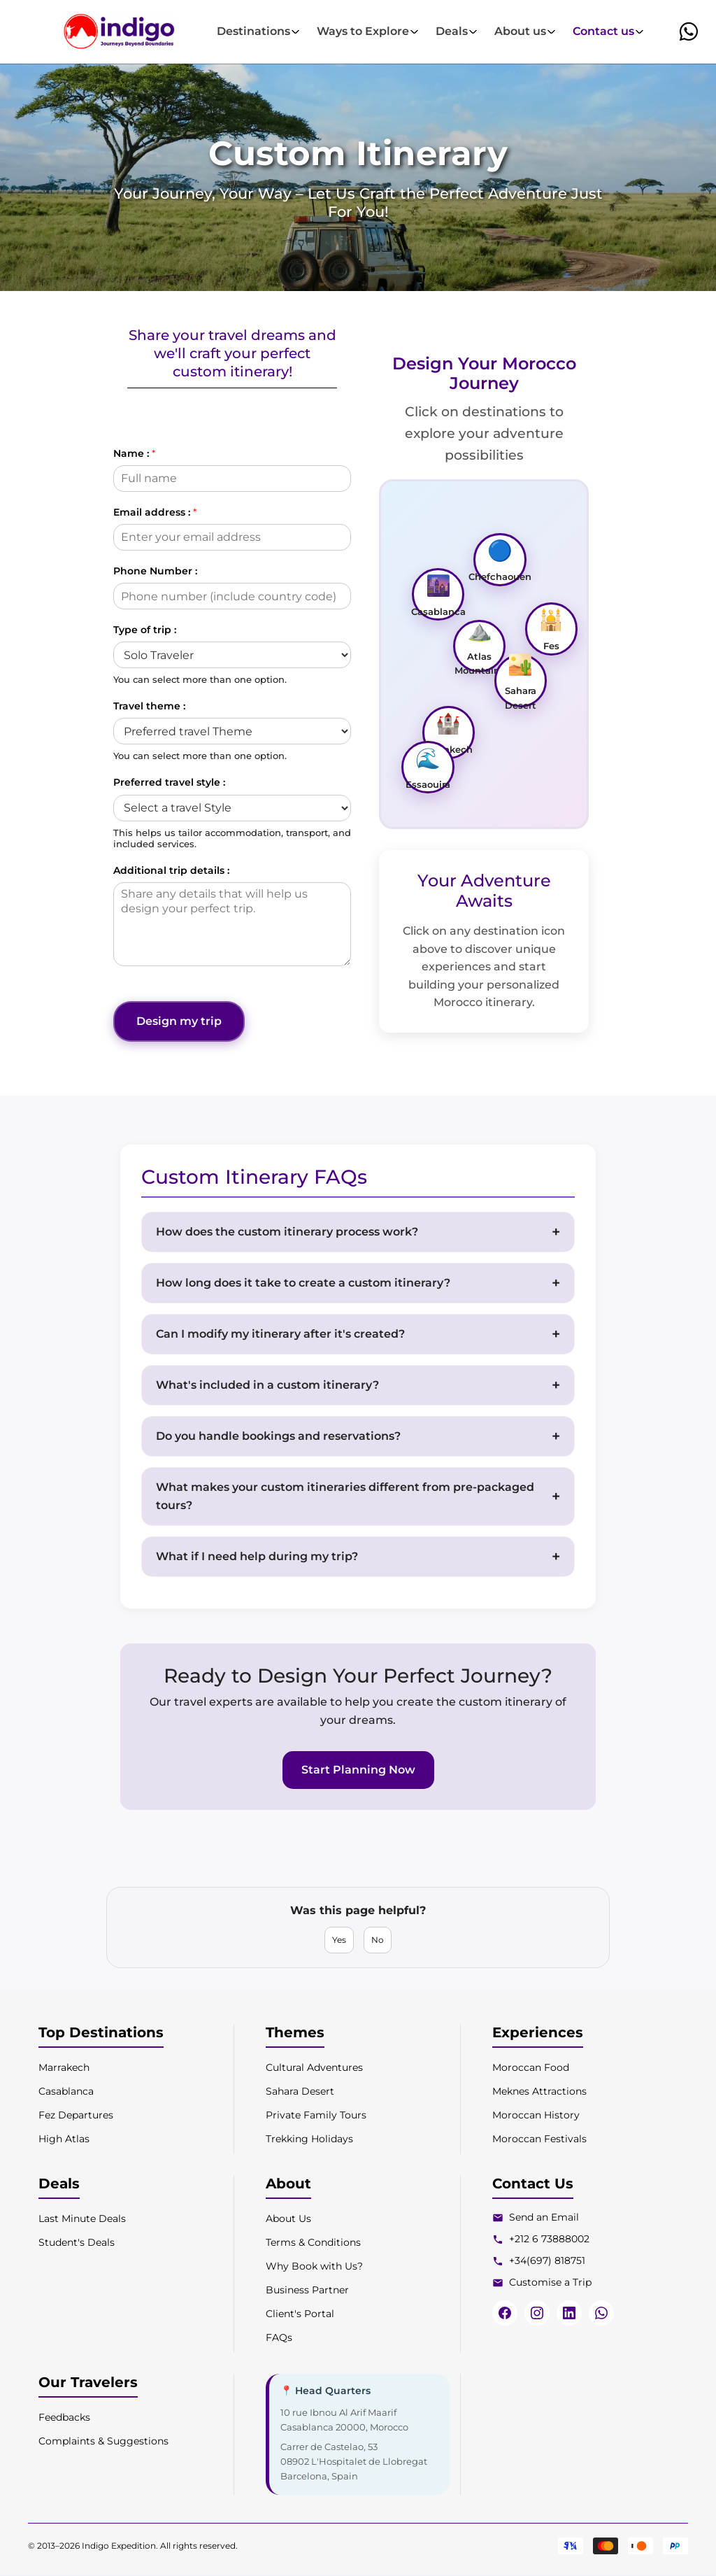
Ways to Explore (368, 31)
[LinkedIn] (569, 2313)
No (377, 1939)
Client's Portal (300, 2313)
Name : (134, 453)
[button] (688, 31)
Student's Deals (76, 2242)
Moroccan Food (530, 2067)
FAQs (279, 2337)
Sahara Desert (300, 2091)
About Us (288, 2218)
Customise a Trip (550, 2282)
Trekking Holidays (309, 2138)
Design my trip (179, 1021)
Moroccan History (536, 2115)
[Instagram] (537, 2313)
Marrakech (64, 2067)
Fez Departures (75, 2115)
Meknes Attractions (539, 2091)
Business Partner (307, 2290)
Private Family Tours (316, 2115)
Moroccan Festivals (539, 2138)
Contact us (608, 31)
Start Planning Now (358, 1769)
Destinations (258, 31)
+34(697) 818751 (547, 2260)
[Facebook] (504, 2313)
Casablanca (66, 2091)
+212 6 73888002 (549, 2238)
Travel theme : (149, 706)
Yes (339, 1939)
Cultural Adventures (314, 2067)
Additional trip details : (171, 870)
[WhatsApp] (601, 2313)
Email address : (154, 512)
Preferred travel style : (169, 782)
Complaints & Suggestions (103, 2441)
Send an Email (544, 2217)
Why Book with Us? (314, 2266)
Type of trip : (144, 629)
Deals (457, 31)
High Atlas (64, 2138)
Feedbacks (64, 2417)
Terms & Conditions (313, 2242)
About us (525, 31)
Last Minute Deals (82, 2218)
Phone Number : (155, 571)
